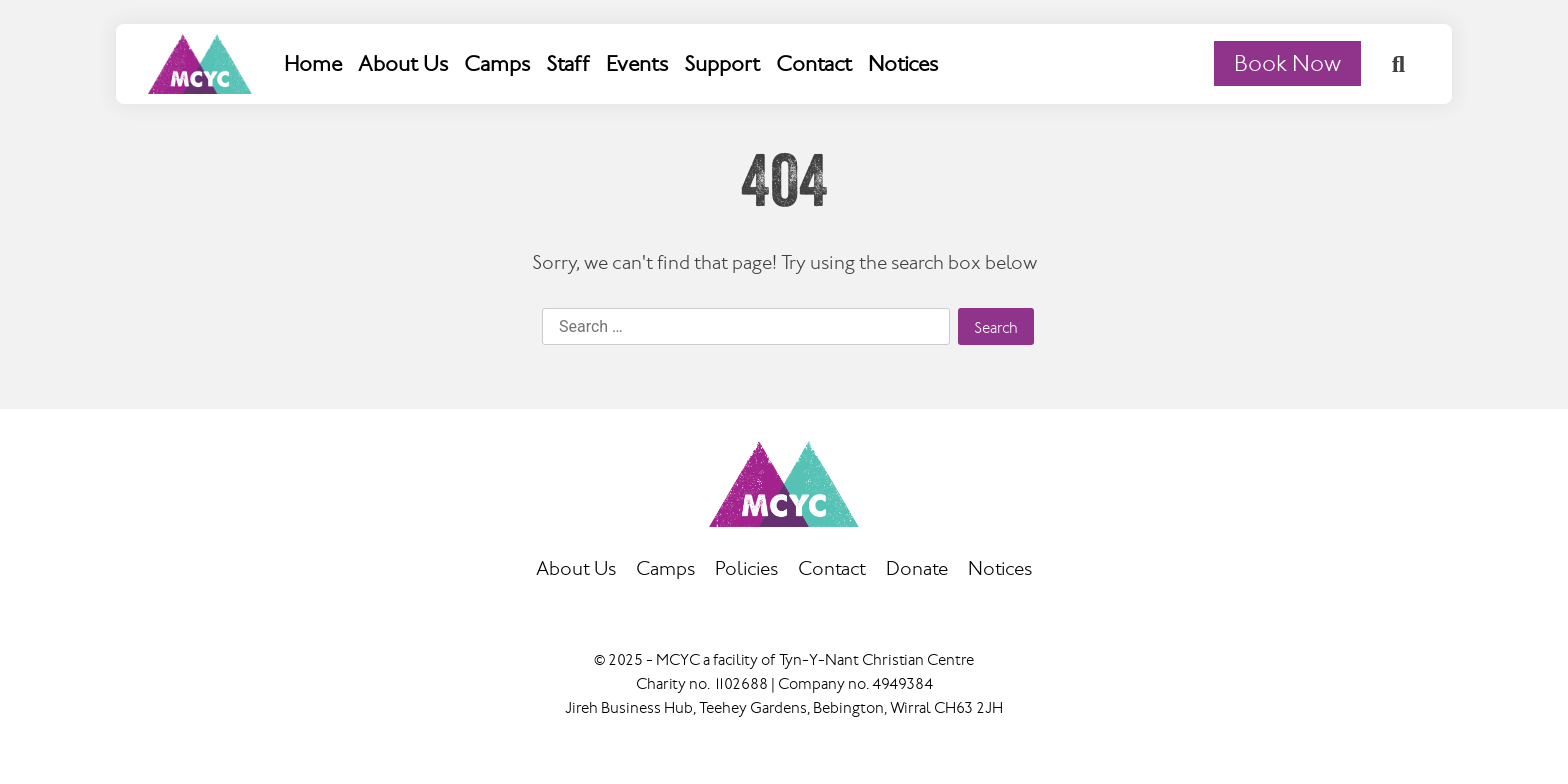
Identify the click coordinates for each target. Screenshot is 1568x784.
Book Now (1287, 63)
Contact (814, 64)
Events (637, 64)
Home (313, 64)
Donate (917, 569)
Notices (903, 64)
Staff (568, 64)
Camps (497, 64)
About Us (403, 64)
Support (722, 64)
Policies (746, 569)
